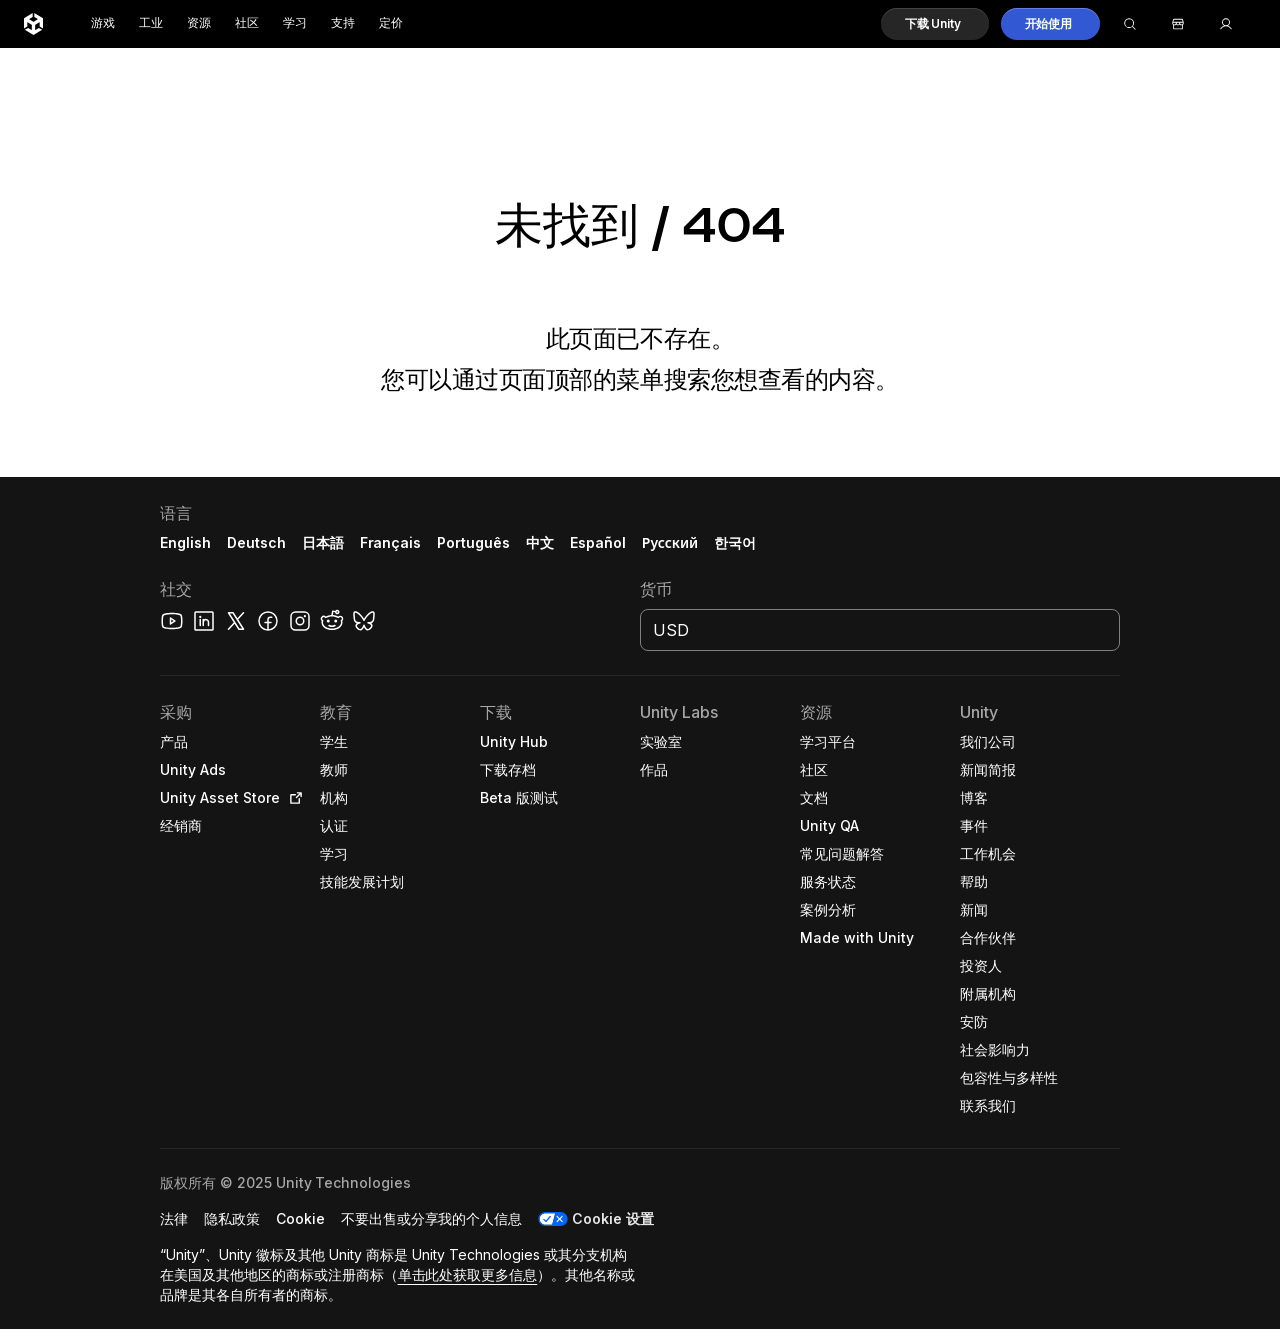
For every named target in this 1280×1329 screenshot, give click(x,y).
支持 (343, 23)
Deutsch (256, 542)
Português (473, 542)
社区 (247, 23)
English (185, 542)
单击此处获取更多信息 (468, 1274)
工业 (151, 23)
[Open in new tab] (292, 798)
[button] (935, 24)
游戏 (103, 23)
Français (391, 542)
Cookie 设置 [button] (613, 1218)
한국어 (735, 542)
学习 (295, 23)
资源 (199, 23)
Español (598, 542)
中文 (540, 542)
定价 (391, 23)
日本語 (323, 542)
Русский (670, 542)
